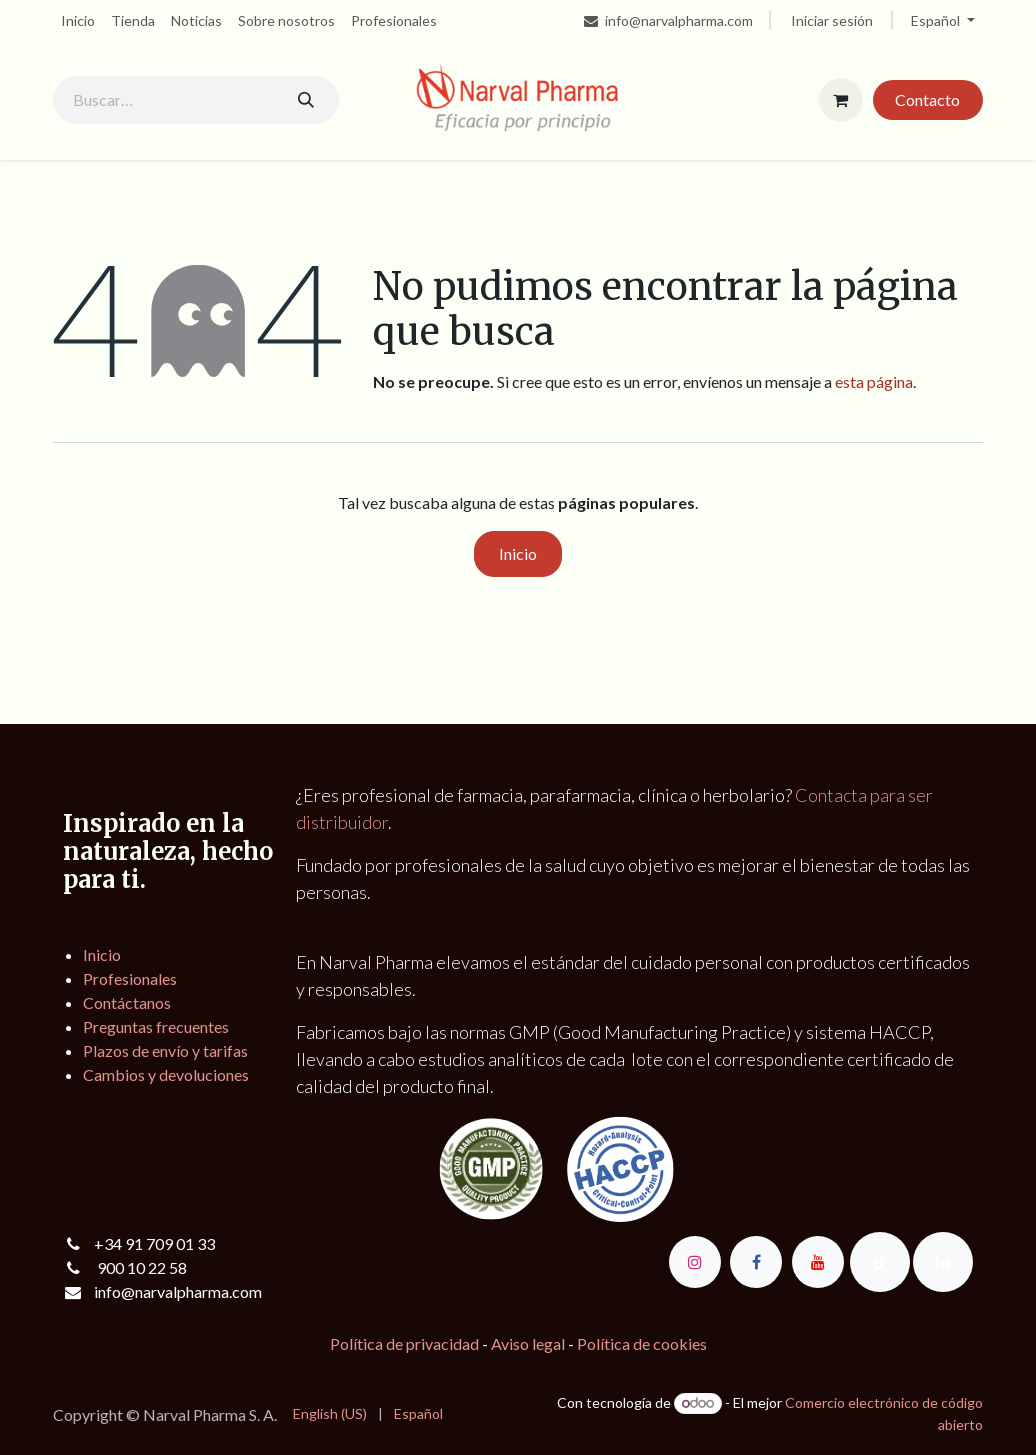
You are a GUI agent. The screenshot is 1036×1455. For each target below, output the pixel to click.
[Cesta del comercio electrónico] (841, 100)
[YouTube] (818, 1262)
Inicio (518, 553)
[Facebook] (756, 1262)
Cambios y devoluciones (166, 1074)
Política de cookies (642, 1343)
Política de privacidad (404, 1343)
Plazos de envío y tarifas (165, 1050)
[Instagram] (695, 1262)
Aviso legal (528, 1343)
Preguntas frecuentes (156, 1026)
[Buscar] (306, 100)
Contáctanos (127, 1002)
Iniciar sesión (832, 20)
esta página (874, 381)
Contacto (927, 99)
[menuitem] (78, 20)
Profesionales (130, 978)
